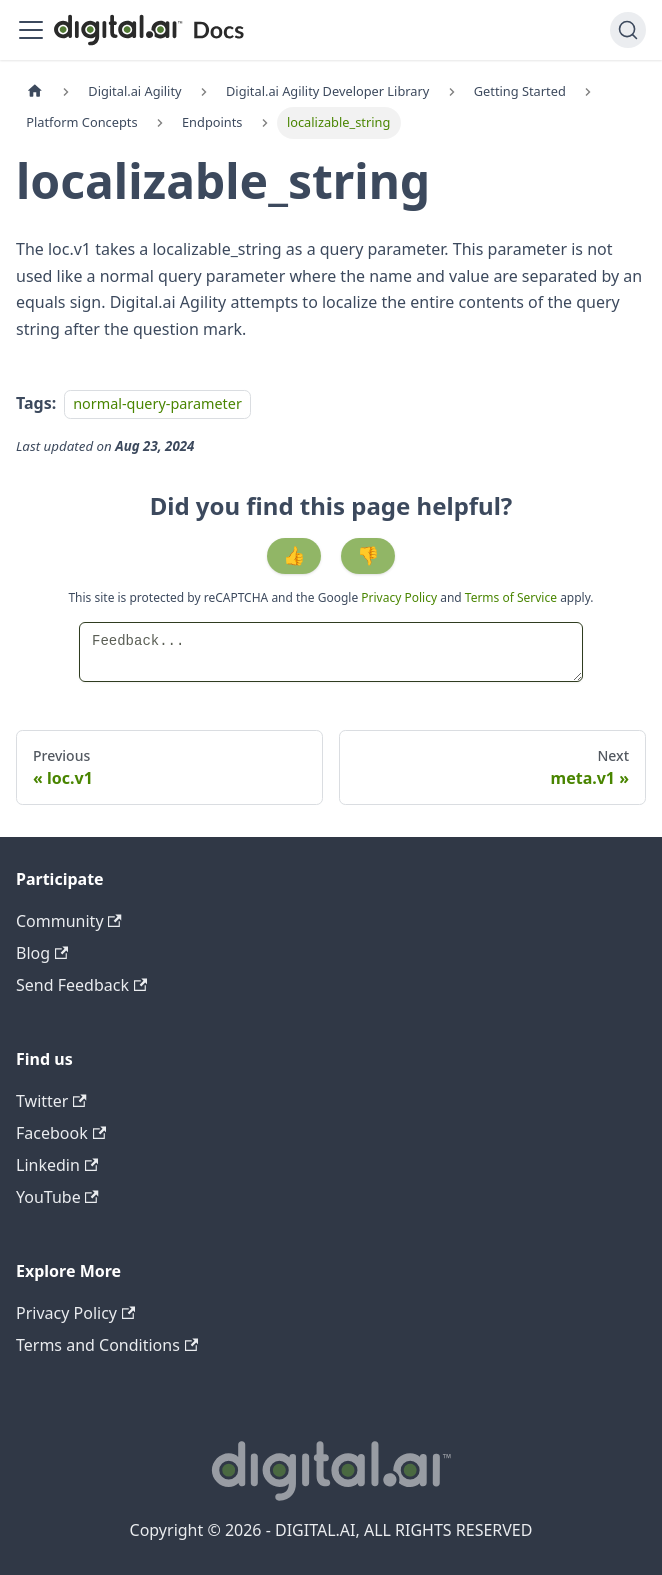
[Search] (628, 30)
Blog (42, 953)
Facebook (61, 1133)
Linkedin (57, 1165)
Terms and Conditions (107, 1345)
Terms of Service (511, 597)
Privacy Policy (400, 597)
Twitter (51, 1101)
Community (69, 921)
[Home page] (35, 91)
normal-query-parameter (157, 403)
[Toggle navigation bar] (31, 30)
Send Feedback (81, 985)
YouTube (57, 1197)
